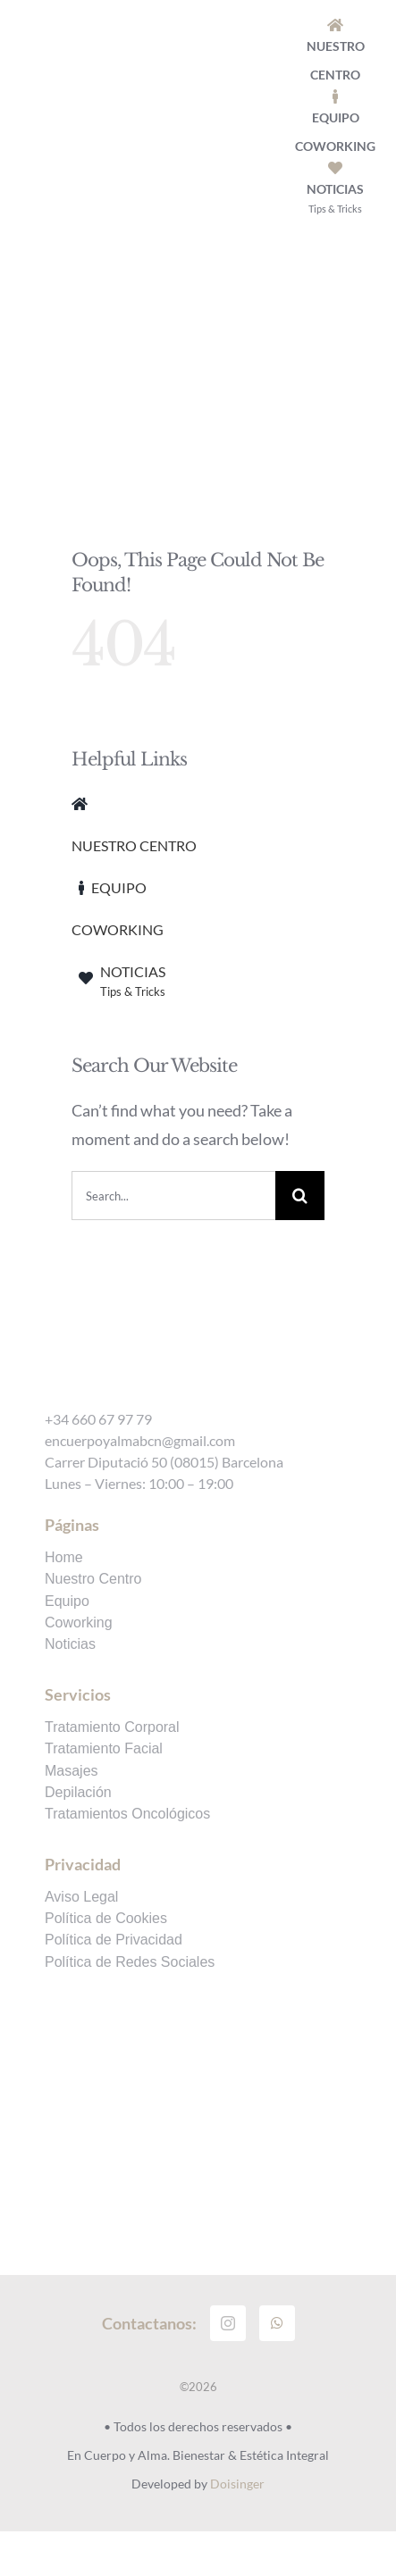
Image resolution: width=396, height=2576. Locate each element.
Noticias (70, 1644)
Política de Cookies (106, 1918)
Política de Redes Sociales (130, 1962)
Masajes (71, 1771)
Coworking (79, 1623)
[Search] (299, 1195)
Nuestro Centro (93, 1579)
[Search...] (173, 1195)
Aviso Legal (81, 1897)
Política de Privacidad (113, 1940)
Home (64, 1557)
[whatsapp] (277, 2323)
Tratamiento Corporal (112, 1727)
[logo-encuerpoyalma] (181, 82)
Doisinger (237, 2483)
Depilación (78, 1792)
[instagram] (228, 2323)
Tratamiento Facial (104, 1749)
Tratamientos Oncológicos (127, 1814)
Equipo (67, 1601)
